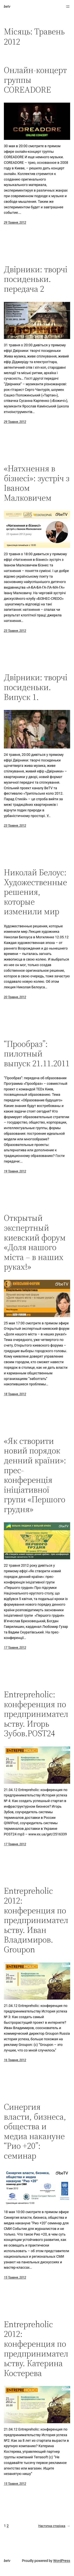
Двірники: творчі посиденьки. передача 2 (35, 279)
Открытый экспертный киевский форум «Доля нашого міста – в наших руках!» (35, 1242)
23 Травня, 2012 (15, 631)
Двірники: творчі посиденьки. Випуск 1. (35, 687)
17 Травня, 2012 (15, 1647)
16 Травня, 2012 (15, 2060)
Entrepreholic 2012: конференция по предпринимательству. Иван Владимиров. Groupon (36, 1920)
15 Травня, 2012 (15, 2277)
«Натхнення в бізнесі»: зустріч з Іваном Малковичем (36, 483)
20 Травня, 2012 (15, 997)
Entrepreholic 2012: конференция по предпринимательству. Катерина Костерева (36, 2348)
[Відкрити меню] (67, 6)
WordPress (61, 2561)
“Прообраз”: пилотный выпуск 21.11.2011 (37, 1053)
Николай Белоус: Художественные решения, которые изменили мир (35, 892)
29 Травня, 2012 (15, 222)
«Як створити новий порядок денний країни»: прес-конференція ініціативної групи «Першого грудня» (35, 1475)
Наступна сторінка (54, 2526)
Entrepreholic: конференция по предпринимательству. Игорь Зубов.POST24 (36, 1714)
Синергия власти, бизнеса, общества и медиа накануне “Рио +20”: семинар (35, 2131)
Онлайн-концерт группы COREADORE (35, 80)
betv (7, 6)
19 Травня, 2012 (15, 1171)
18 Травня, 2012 (15, 1394)
